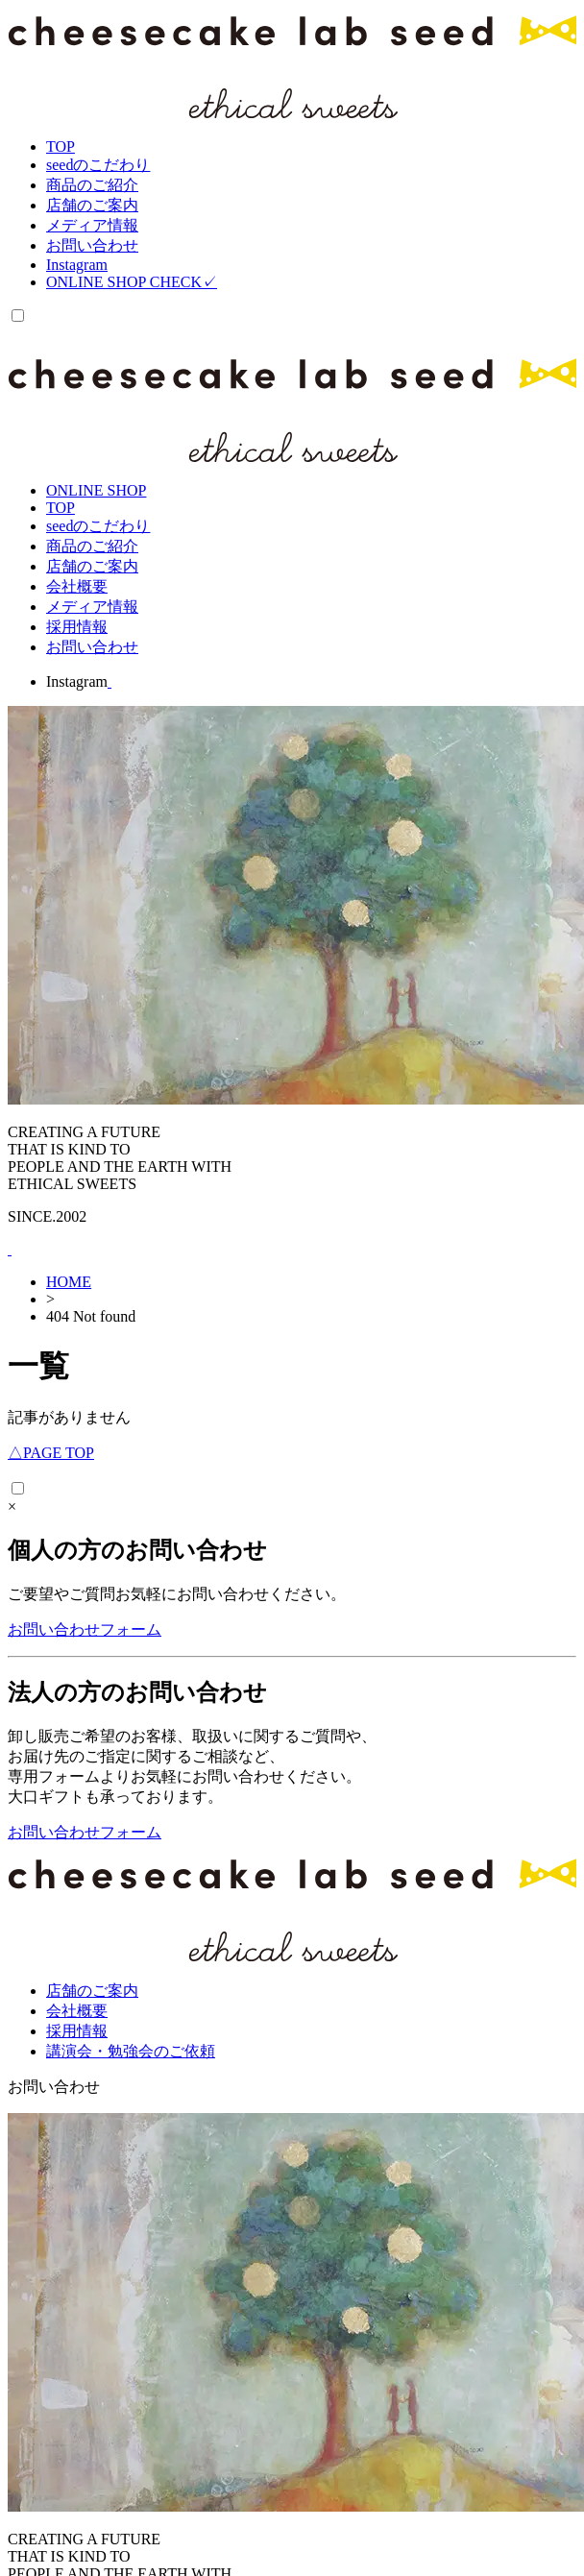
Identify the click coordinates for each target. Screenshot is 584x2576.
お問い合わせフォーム (84, 1629)
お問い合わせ (54, 2086)
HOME (68, 1282)
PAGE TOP (51, 1453)
